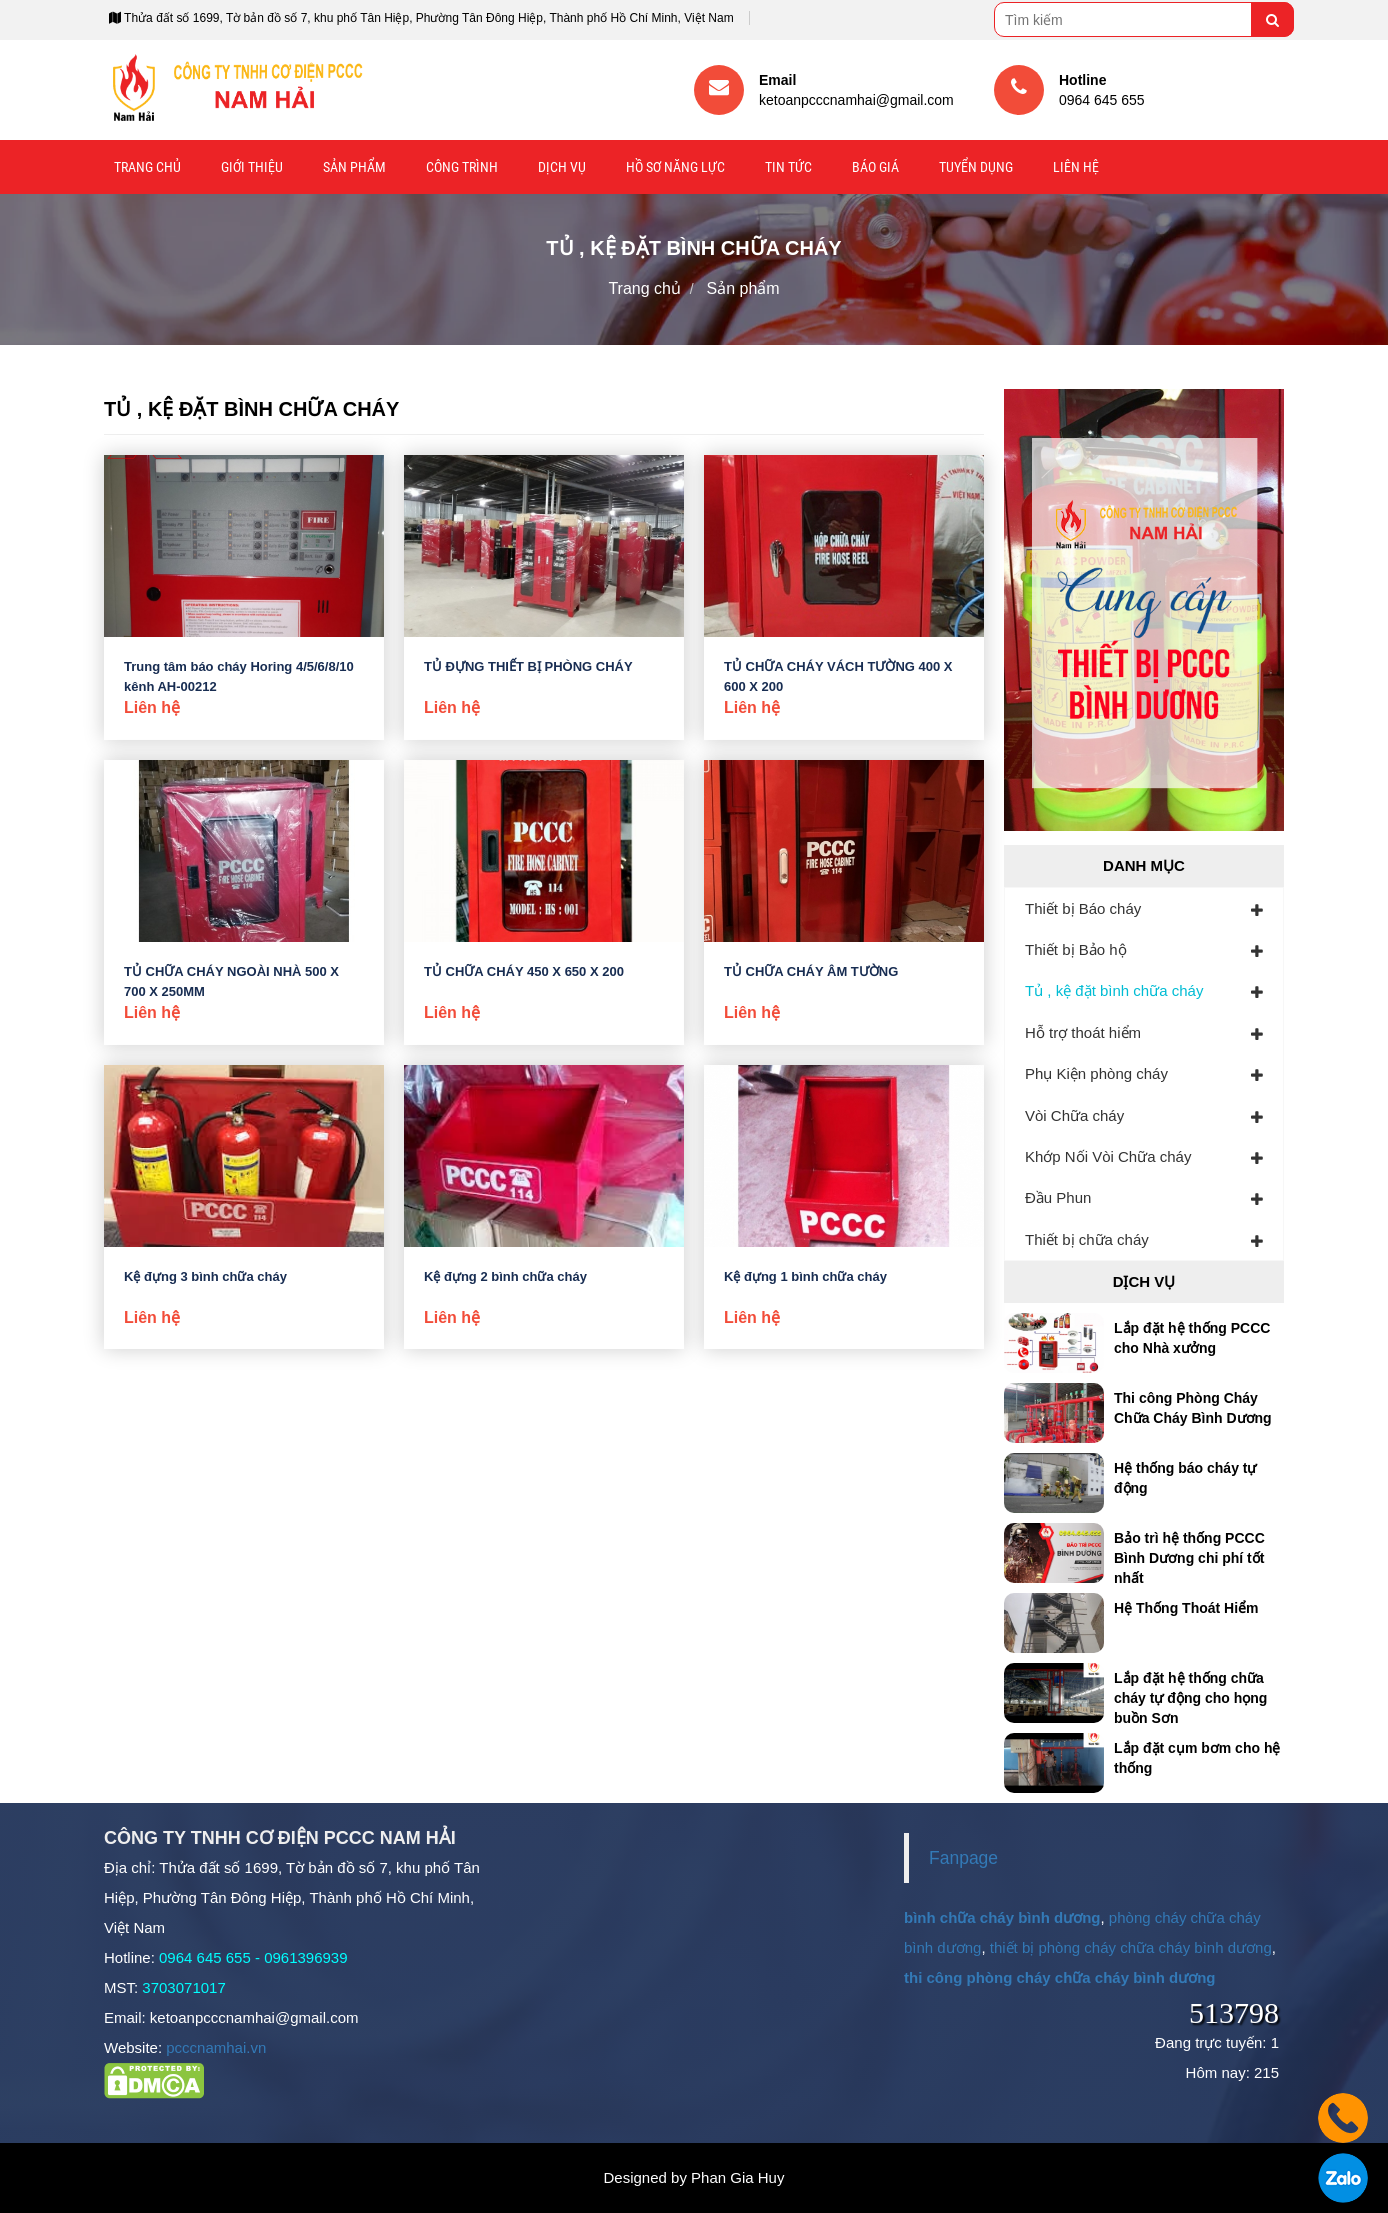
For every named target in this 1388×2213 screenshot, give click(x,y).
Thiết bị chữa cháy (1087, 1239)
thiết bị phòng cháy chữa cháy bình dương (1131, 1947)
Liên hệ (1076, 167)
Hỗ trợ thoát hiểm (1083, 1032)
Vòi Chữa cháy (1074, 1115)
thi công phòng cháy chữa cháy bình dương (1060, 1977)
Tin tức (788, 167)
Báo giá (875, 167)
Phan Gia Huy (737, 2177)
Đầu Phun (1058, 1197)
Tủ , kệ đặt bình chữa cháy (1114, 990)
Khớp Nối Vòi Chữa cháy (1108, 1156)
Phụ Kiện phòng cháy (1096, 1073)
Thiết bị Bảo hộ (1076, 949)
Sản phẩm (354, 167)
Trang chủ (147, 167)
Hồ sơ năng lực (675, 167)
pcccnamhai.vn (216, 2047)
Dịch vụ (562, 167)
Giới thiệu (252, 167)
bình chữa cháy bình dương (1002, 1917)
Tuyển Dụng (976, 167)
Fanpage (963, 1858)
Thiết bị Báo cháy (1083, 908)
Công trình (462, 167)
